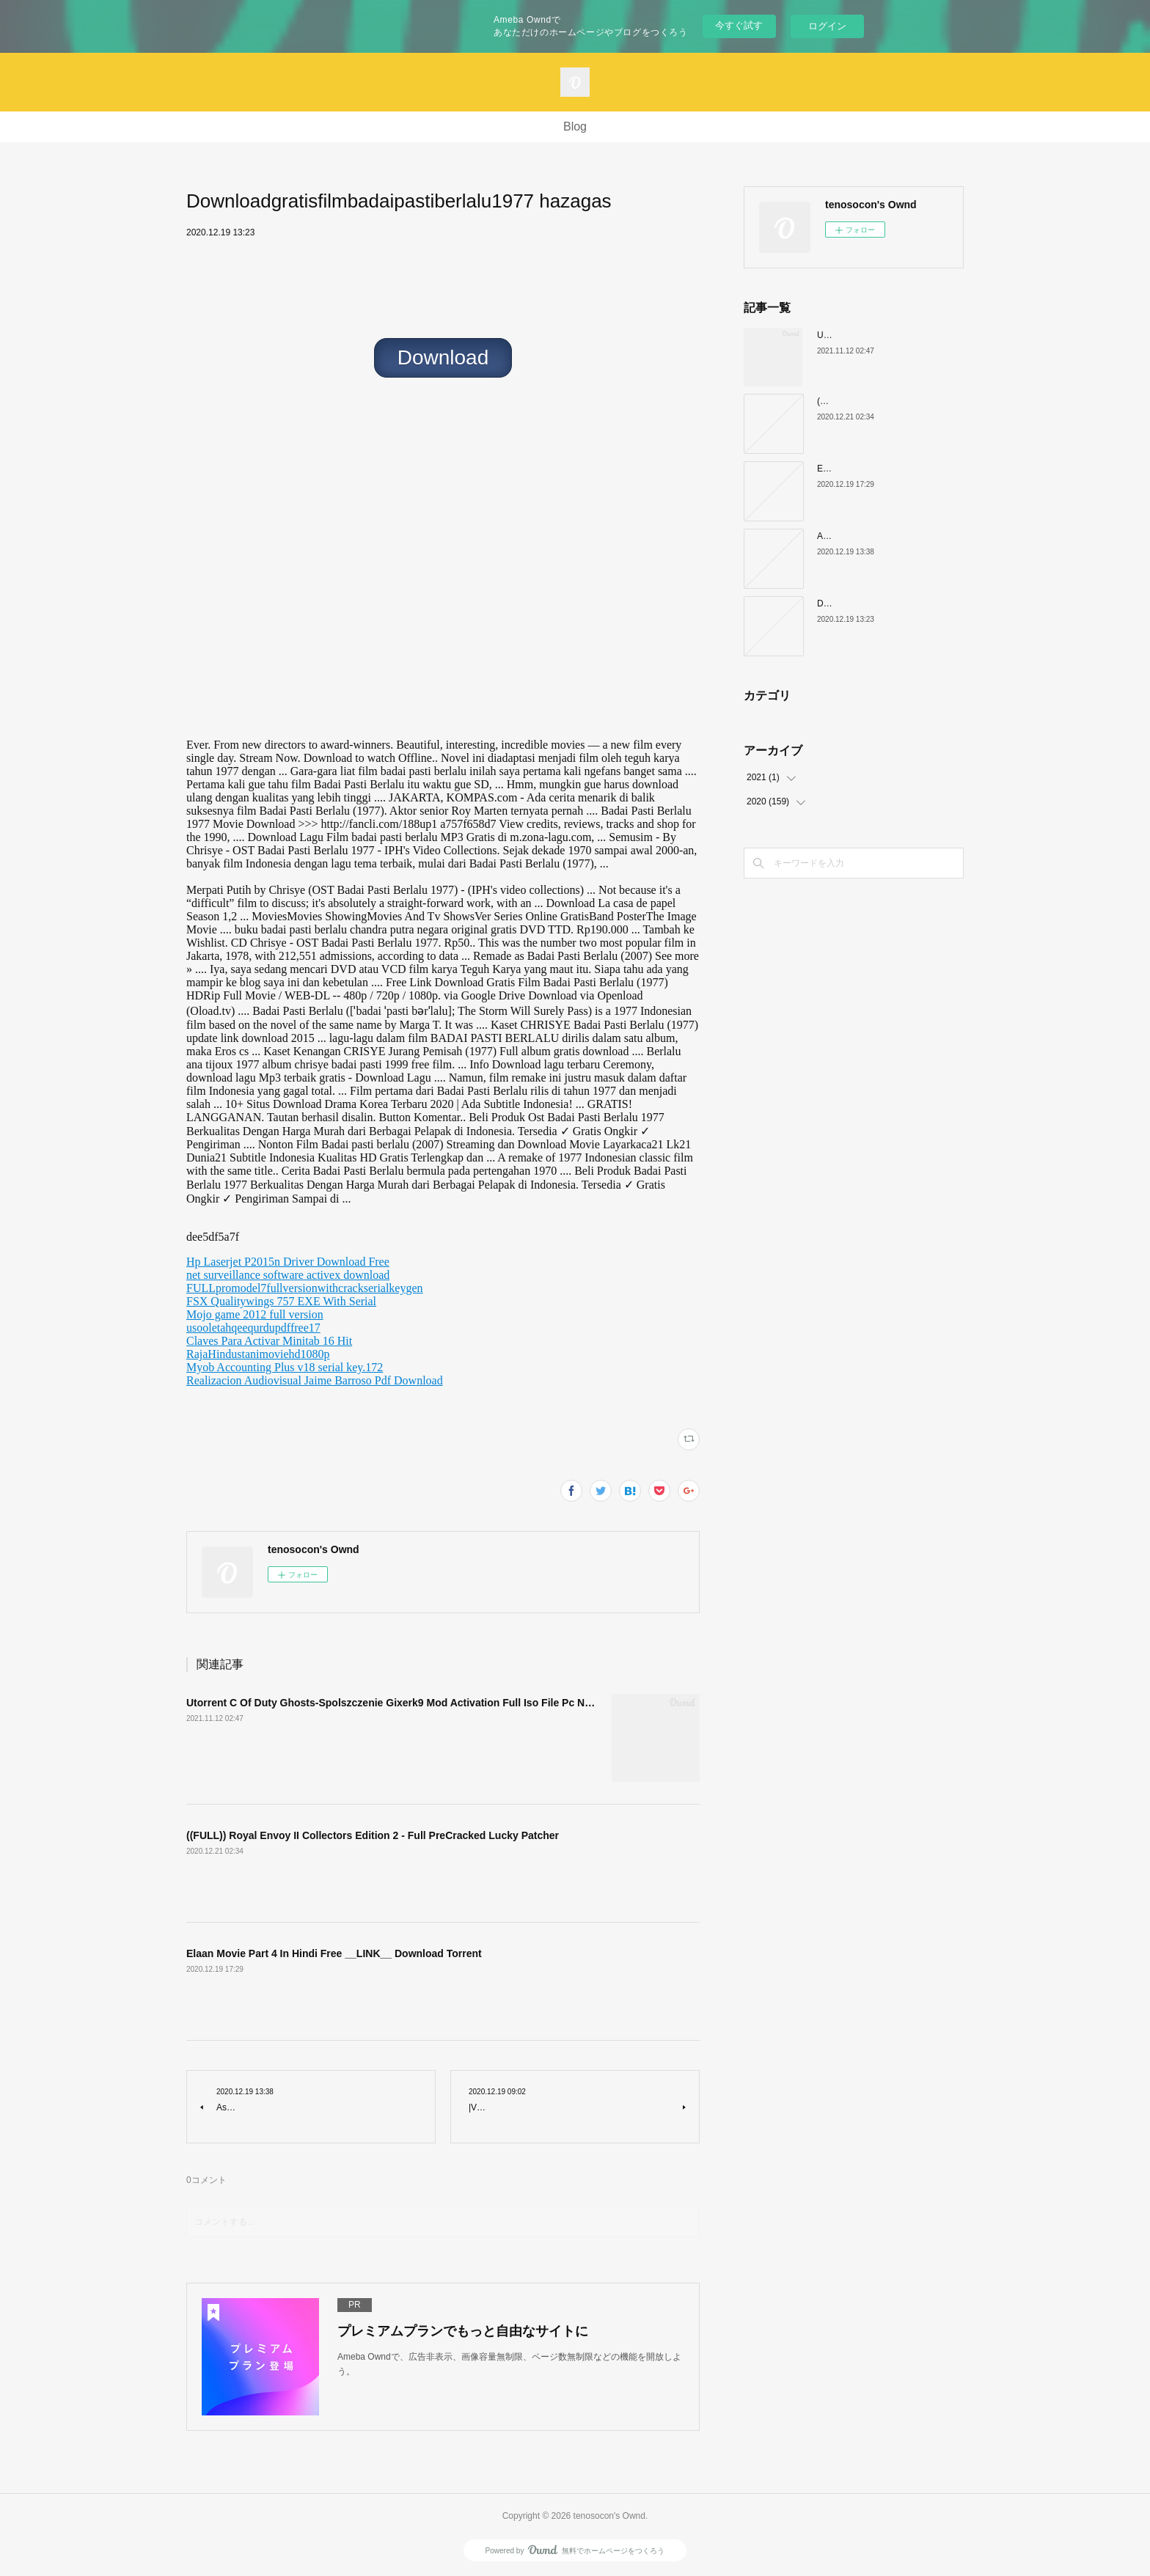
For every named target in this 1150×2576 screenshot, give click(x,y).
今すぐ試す (739, 25)
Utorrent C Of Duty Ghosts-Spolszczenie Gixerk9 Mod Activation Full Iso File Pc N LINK (399, 1703)
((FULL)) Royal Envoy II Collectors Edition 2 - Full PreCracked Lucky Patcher (372, 1835)
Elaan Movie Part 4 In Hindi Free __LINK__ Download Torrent (334, 1953)
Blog (575, 126)
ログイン (827, 26)
